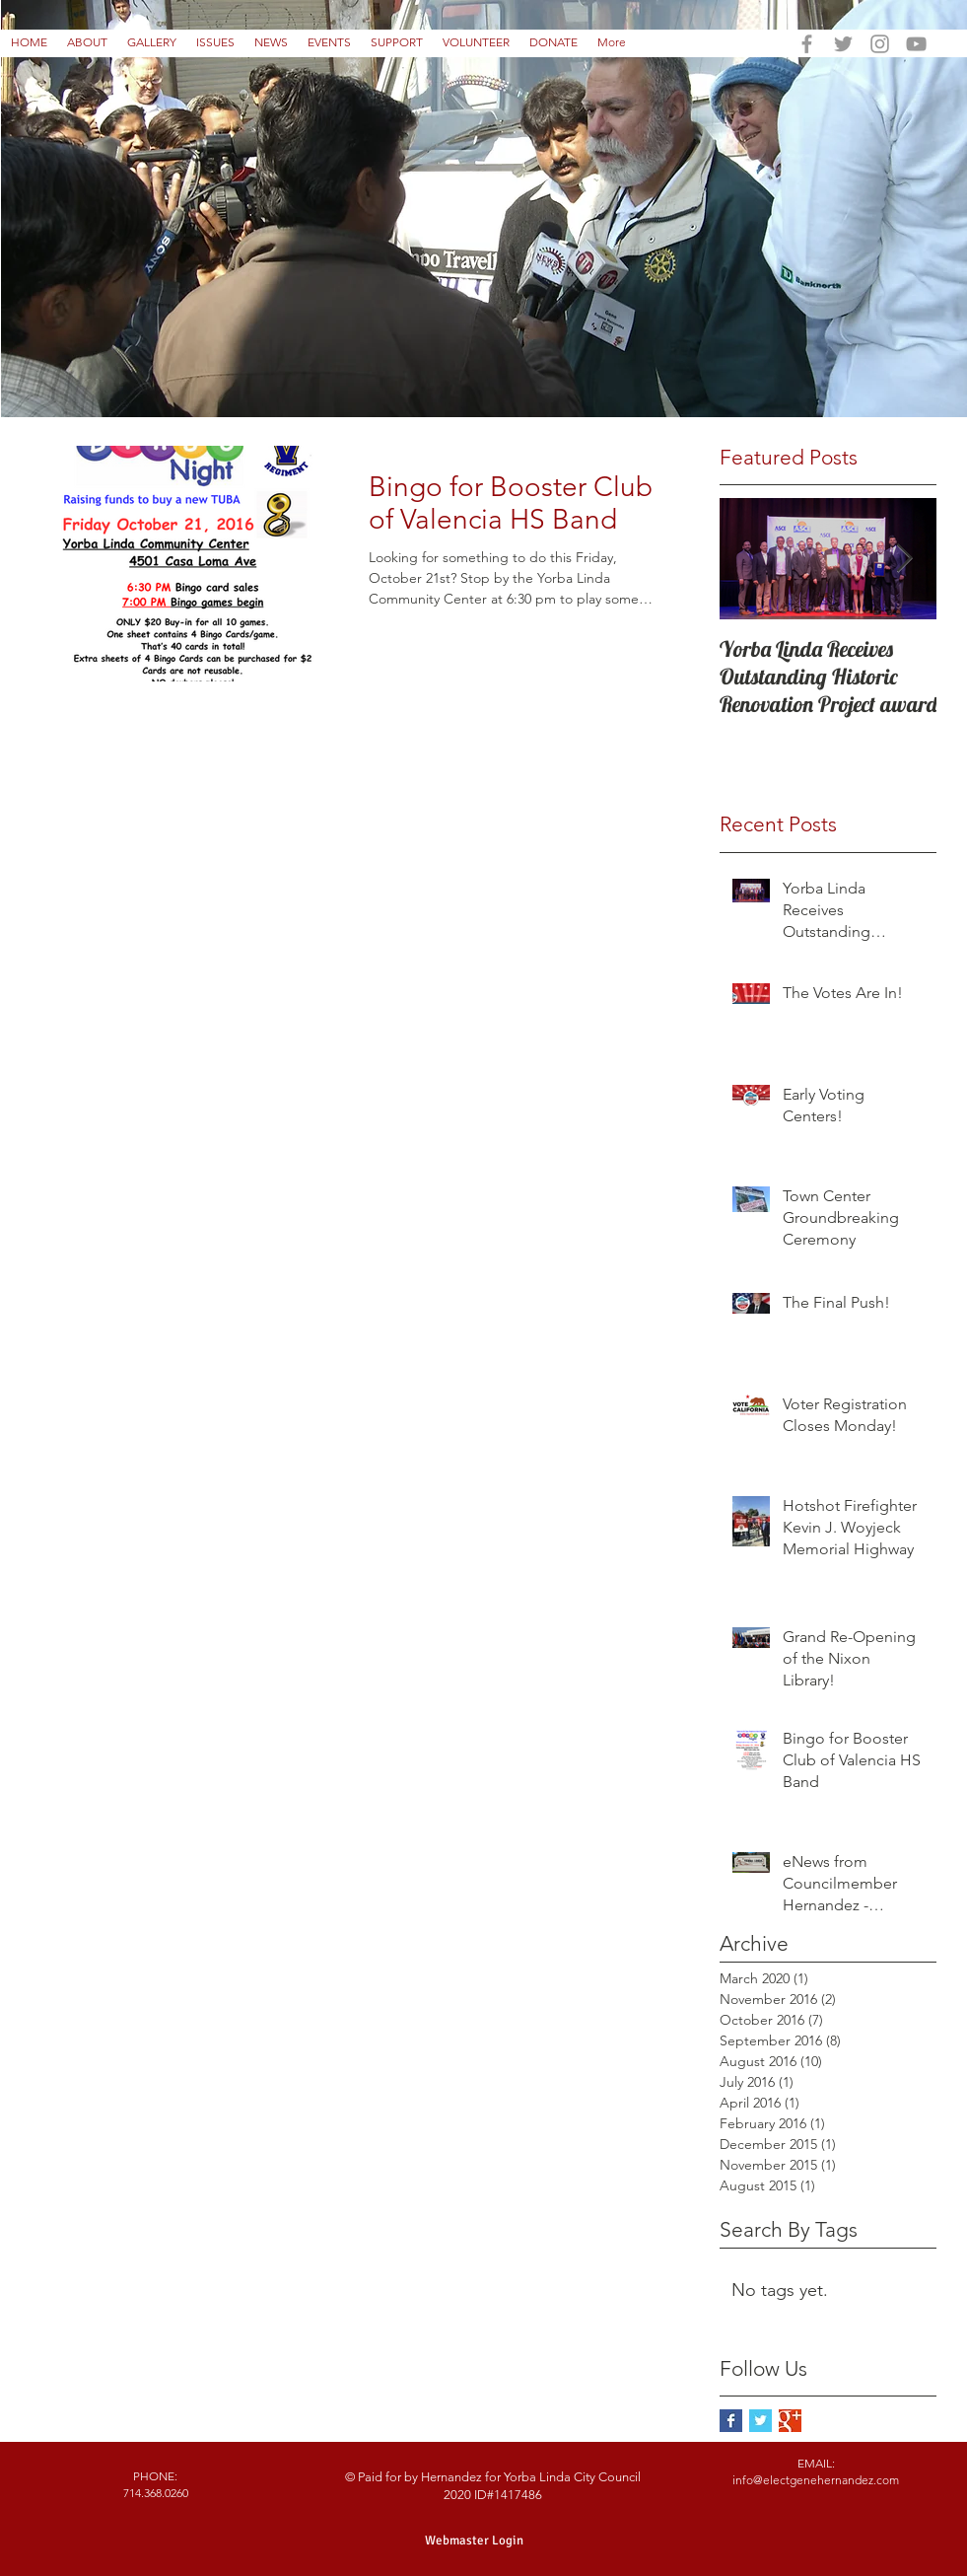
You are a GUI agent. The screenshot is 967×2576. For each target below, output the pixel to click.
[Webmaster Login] (474, 2540)
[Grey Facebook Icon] (806, 44)
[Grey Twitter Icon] (843, 44)
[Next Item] (905, 559)
